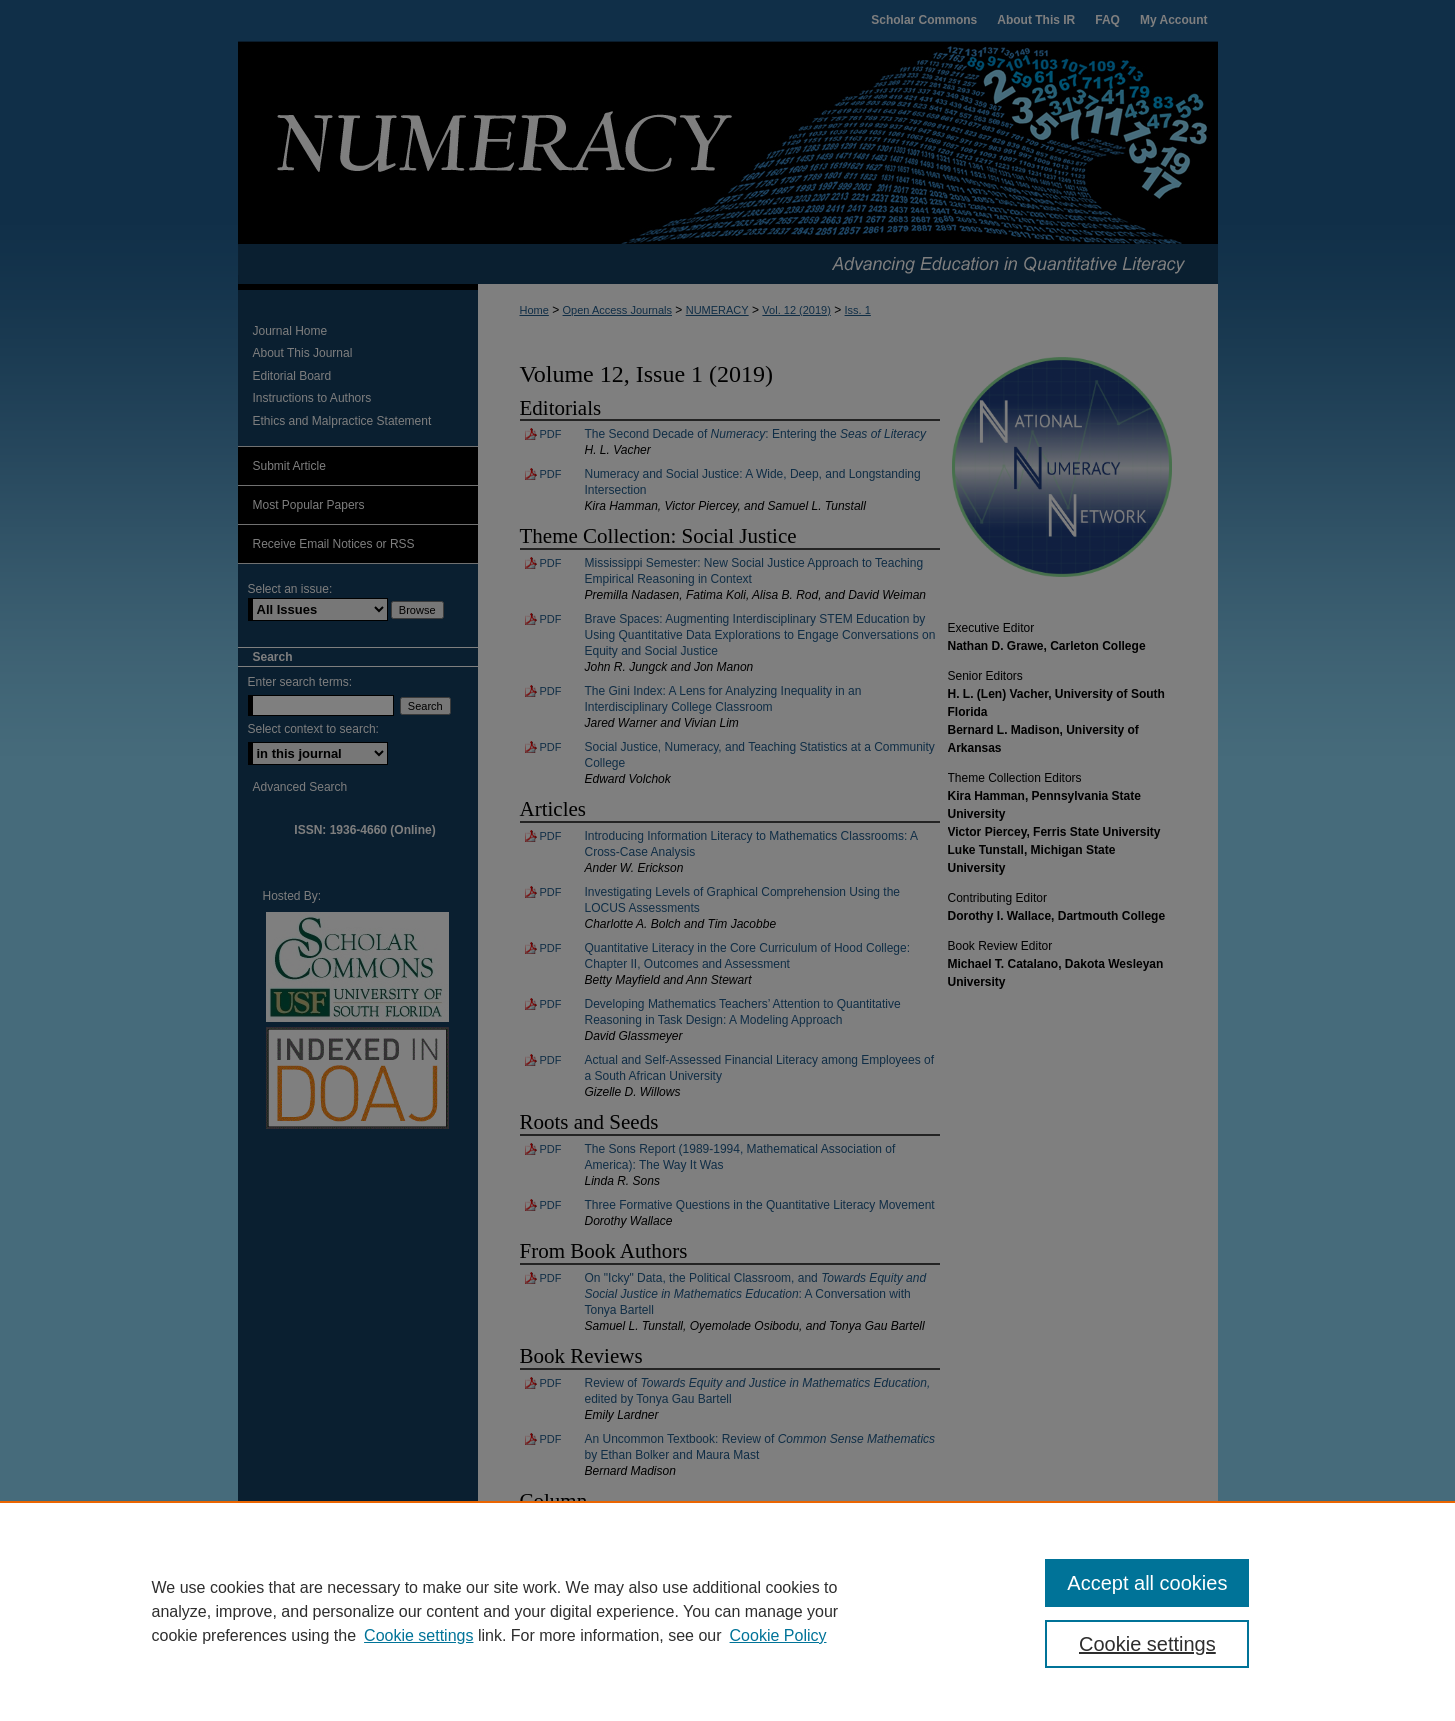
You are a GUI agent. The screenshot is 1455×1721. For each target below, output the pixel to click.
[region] (727, 1611)
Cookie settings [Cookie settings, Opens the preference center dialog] (1147, 1644)
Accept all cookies (1147, 1583)
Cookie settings (418, 1635)
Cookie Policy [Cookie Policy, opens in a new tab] (778, 1635)
